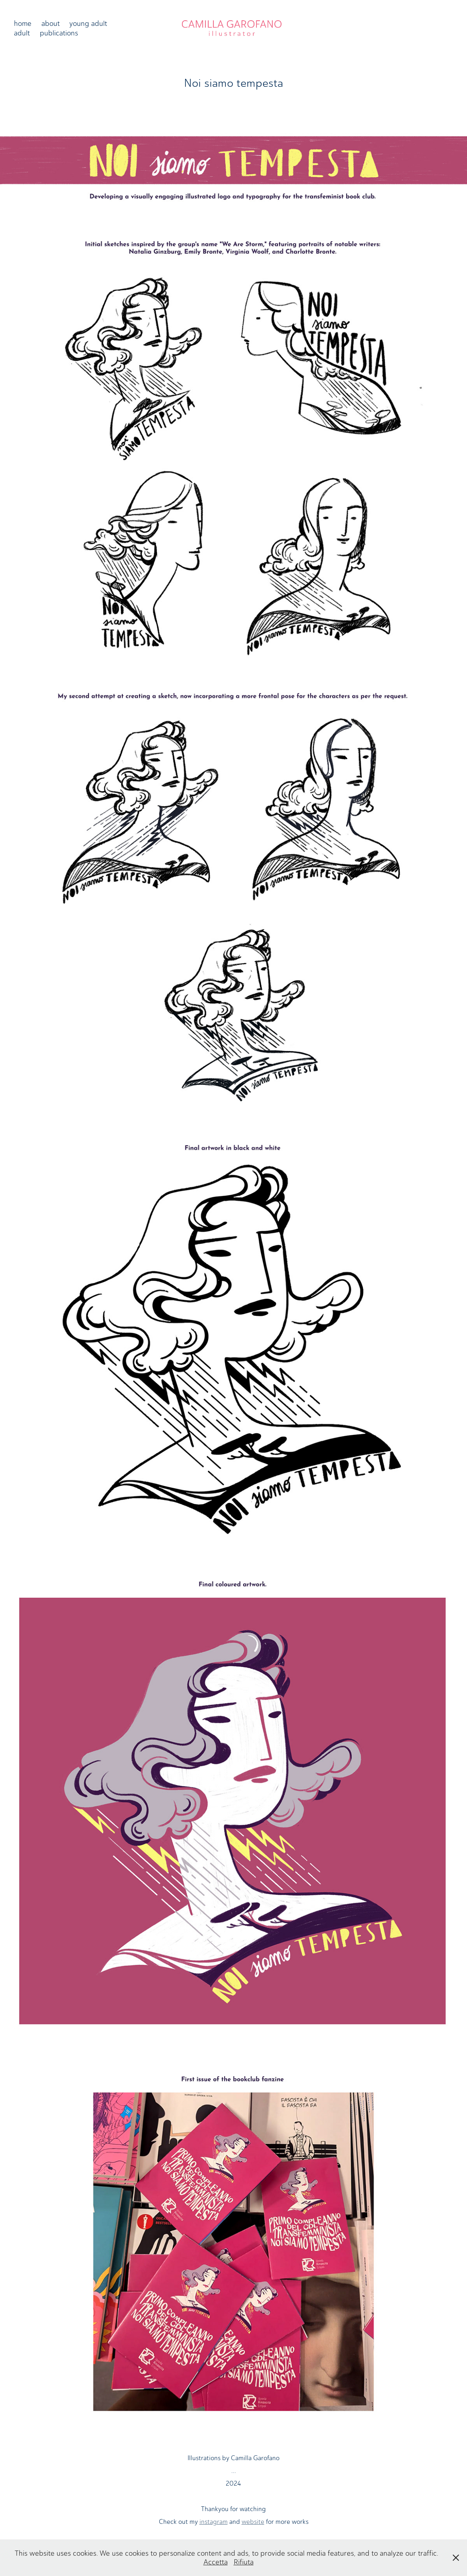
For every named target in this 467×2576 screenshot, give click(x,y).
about (50, 23)
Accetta (215, 2562)
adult (22, 33)
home (22, 23)
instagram (213, 2521)
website (253, 2521)
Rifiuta (244, 2562)
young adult (88, 23)
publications (59, 33)
